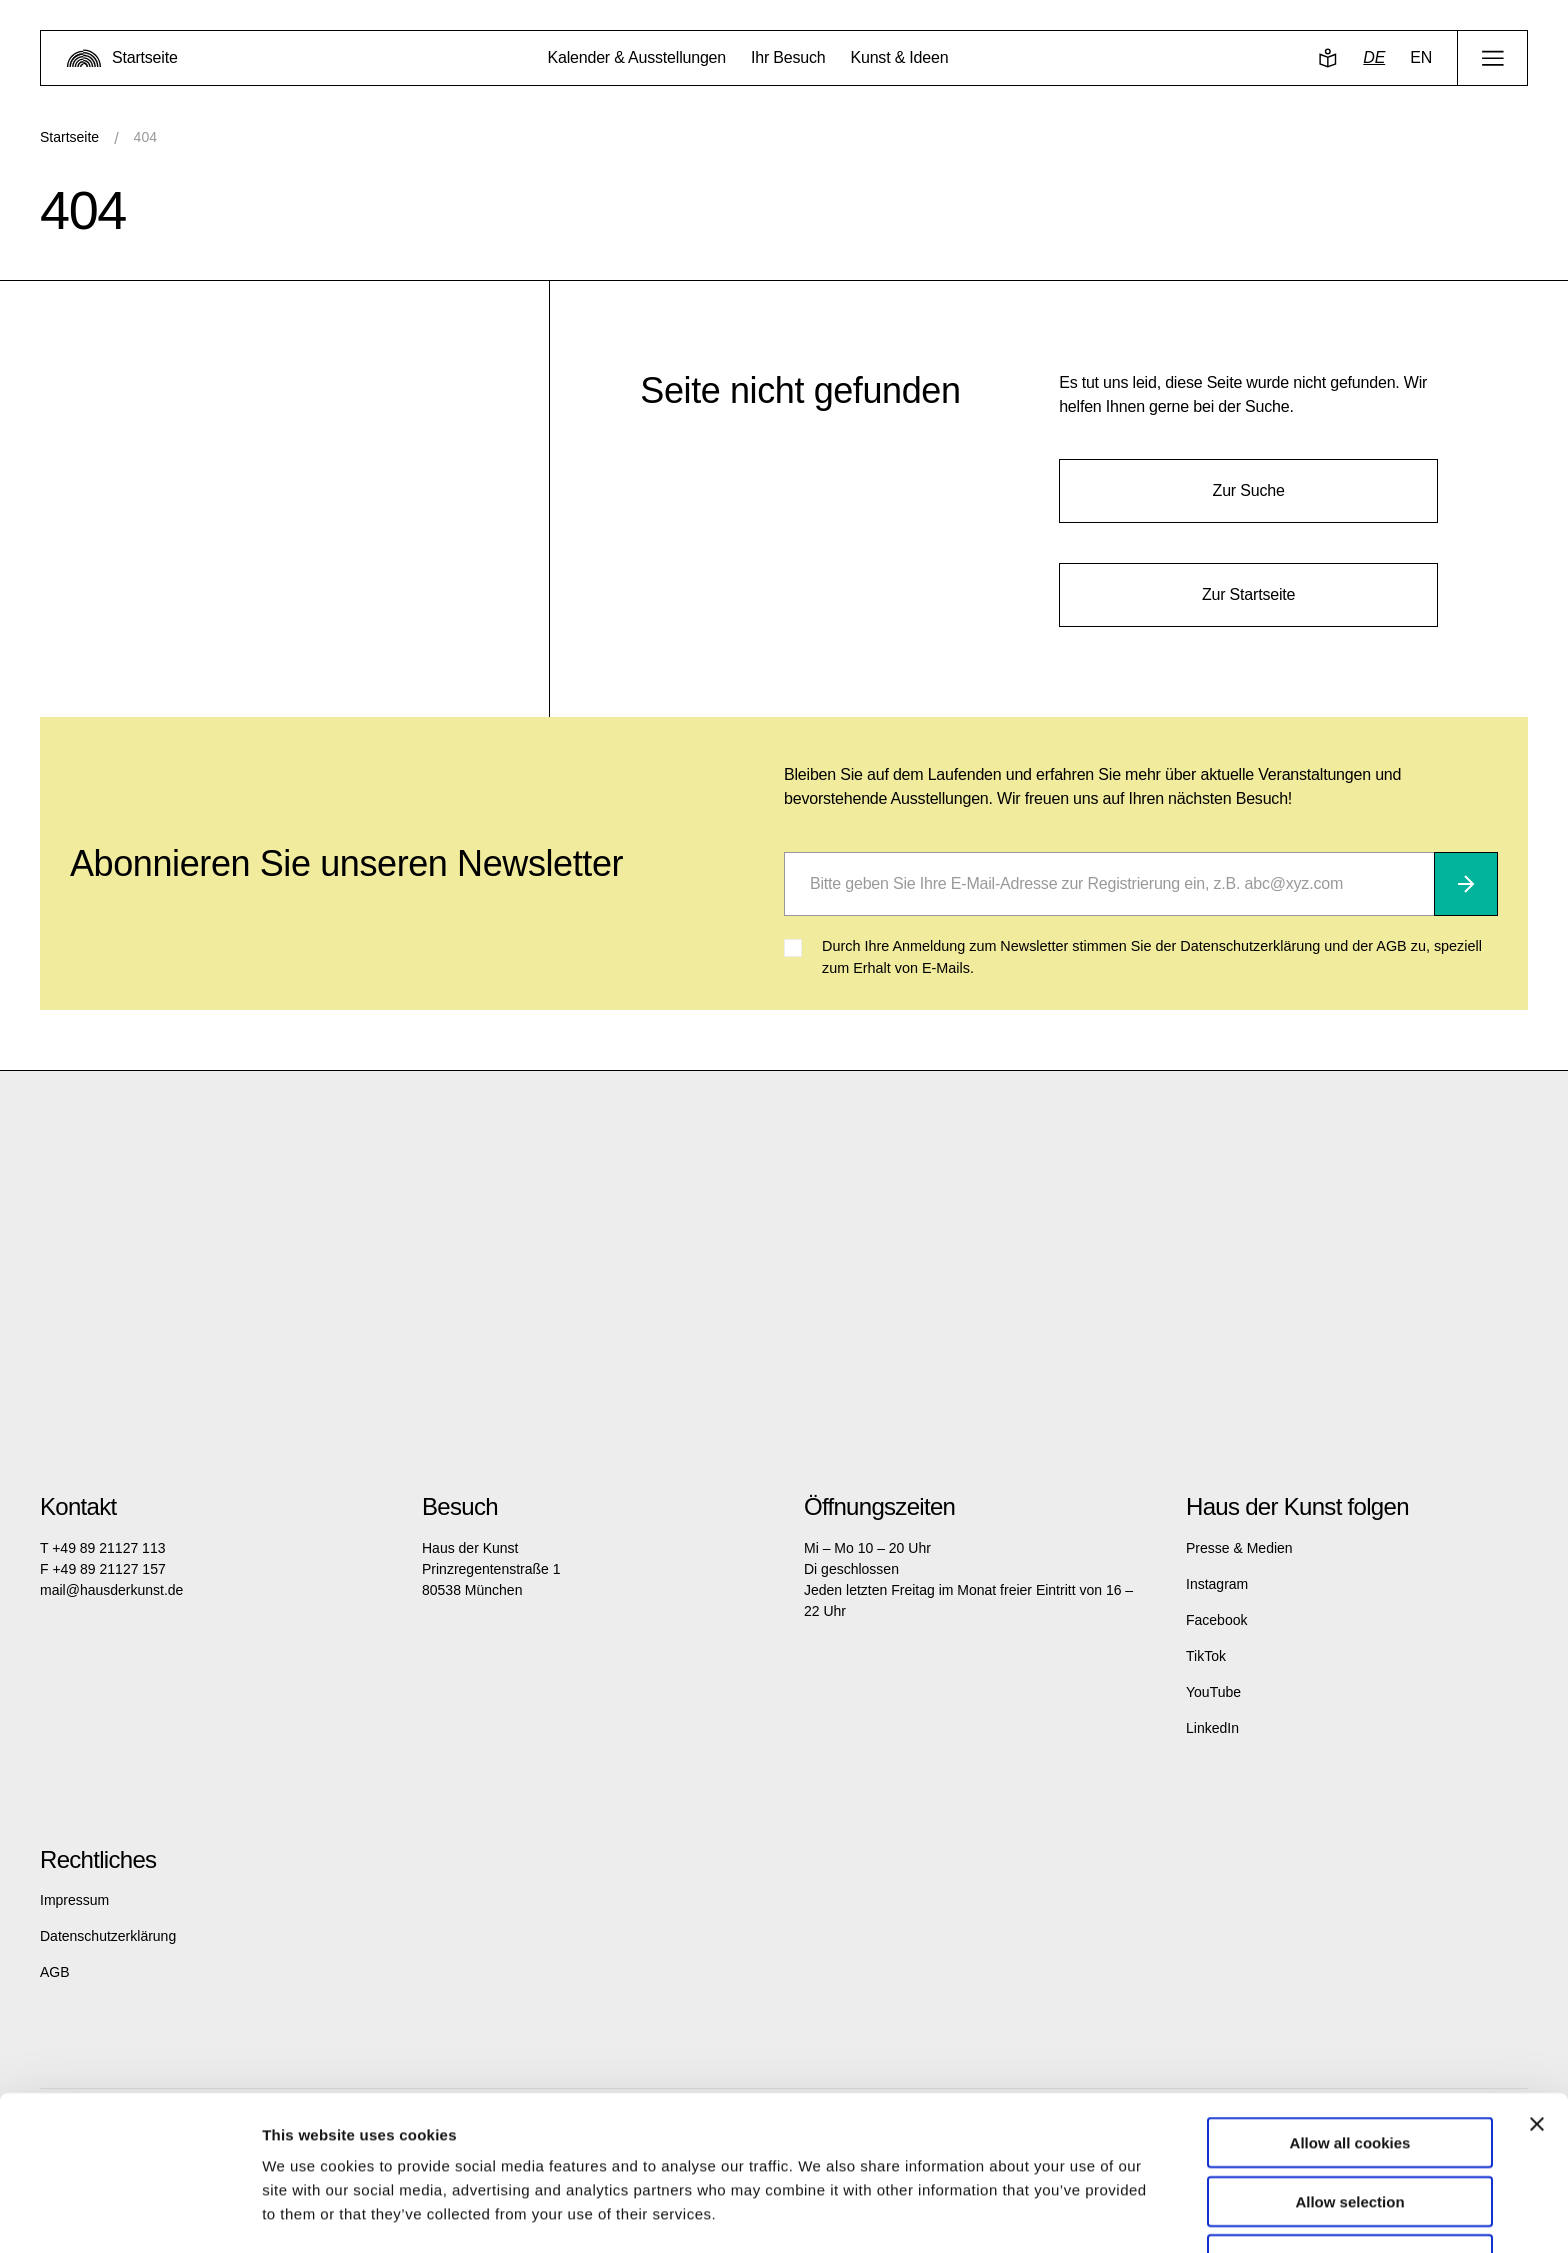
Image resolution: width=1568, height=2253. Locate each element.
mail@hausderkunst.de (111, 1590)
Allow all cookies (1350, 2077)
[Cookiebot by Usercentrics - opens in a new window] (129, 2214)
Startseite (69, 137)
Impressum (74, 1900)
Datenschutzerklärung (108, 1936)
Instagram (1217, 1584)
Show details (1049, 2213)
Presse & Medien (1239, 1548)
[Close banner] (1537, 2059)
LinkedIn (1212, 1728)
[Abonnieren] (1466, 884)
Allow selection (1349, 2136)
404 (145, 137)
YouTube (1213, 1692)
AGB (55, 1972)
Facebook (1216, 1620)
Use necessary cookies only (1350, 2194)
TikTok (1206, 1656)
